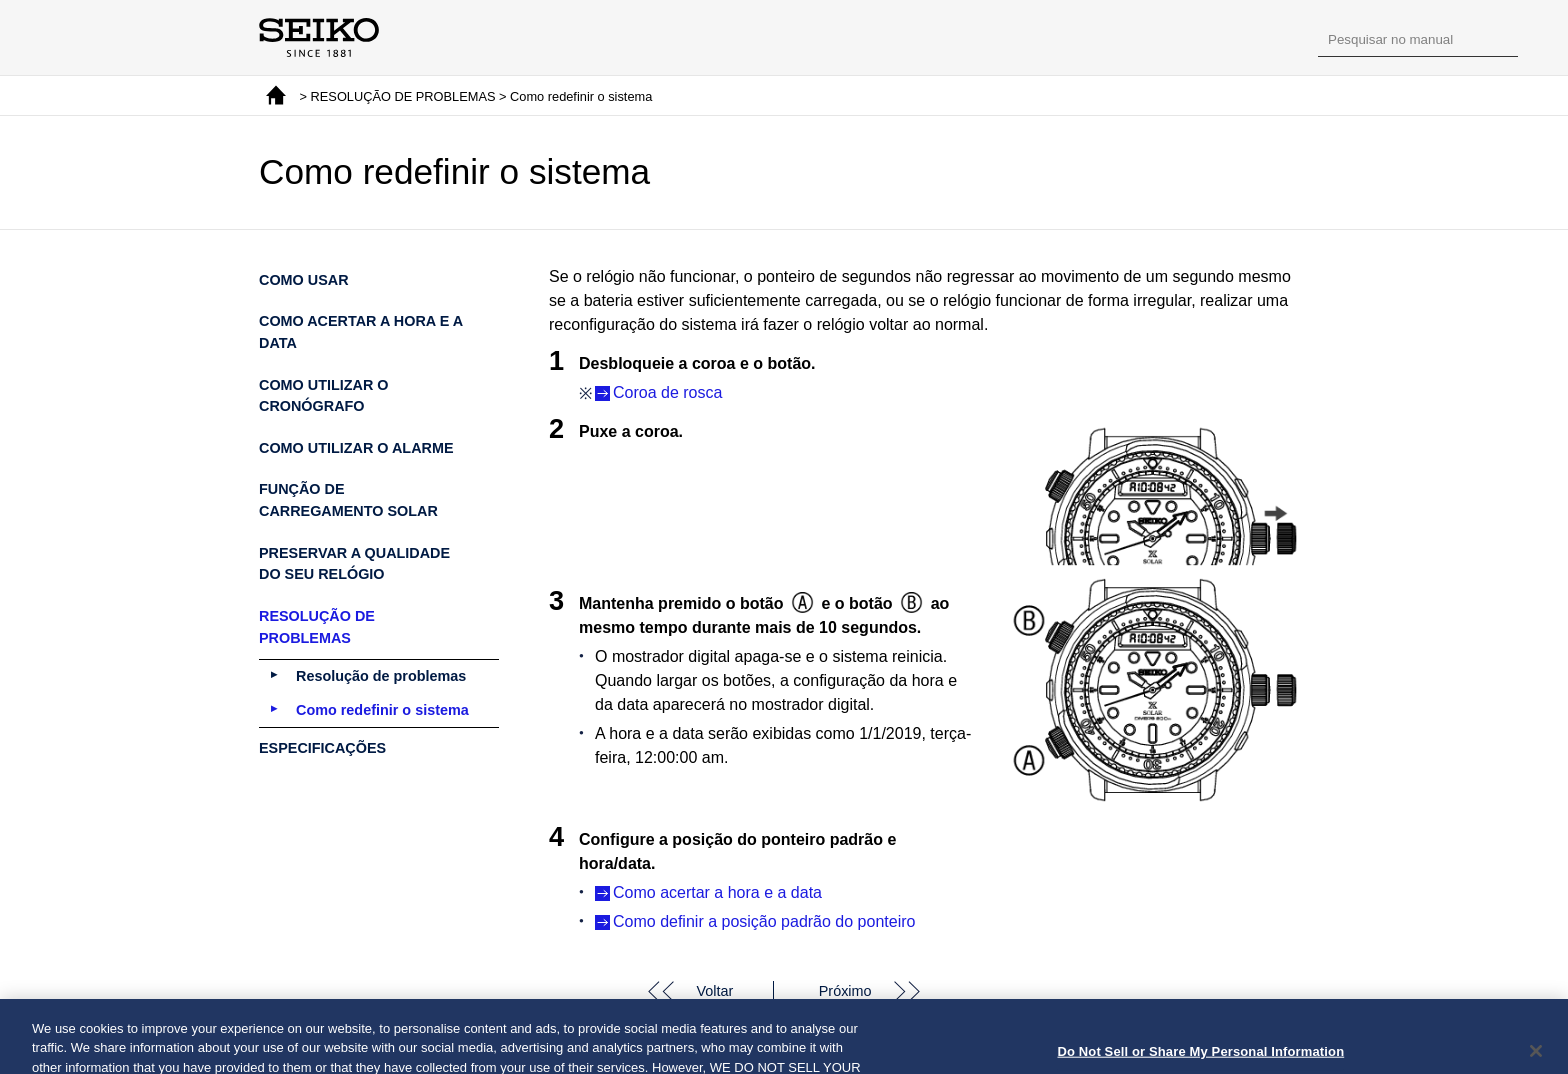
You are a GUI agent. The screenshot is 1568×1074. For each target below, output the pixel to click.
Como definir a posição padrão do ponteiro (764, 921)
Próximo (845, 991)
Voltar (714, 991)
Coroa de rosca (667, 392)
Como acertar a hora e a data (717, 892)
